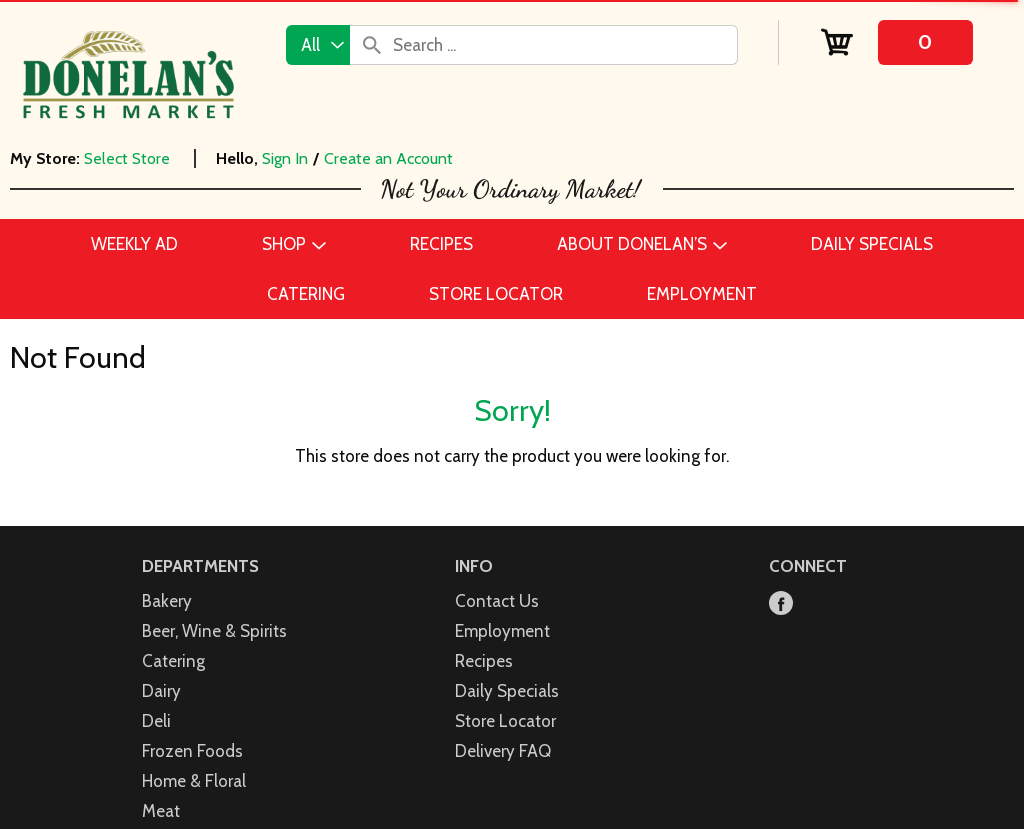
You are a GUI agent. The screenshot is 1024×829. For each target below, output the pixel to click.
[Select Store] (129, 158)
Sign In (285, 158)
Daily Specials (507, 691)
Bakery (167, 601)
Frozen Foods (192, 751)
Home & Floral (194, 781)
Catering (173, 661)
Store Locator (505, 721)
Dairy (161, 691)
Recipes (484, 661)
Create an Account (388, 158)
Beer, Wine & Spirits (214, 631)
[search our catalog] (372, 45)
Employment (502, 631)
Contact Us (497, 601)
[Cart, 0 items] (896, 42)
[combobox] (318, 45)
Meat (161, 811)
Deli (156, 721)
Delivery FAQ (503, 751)
